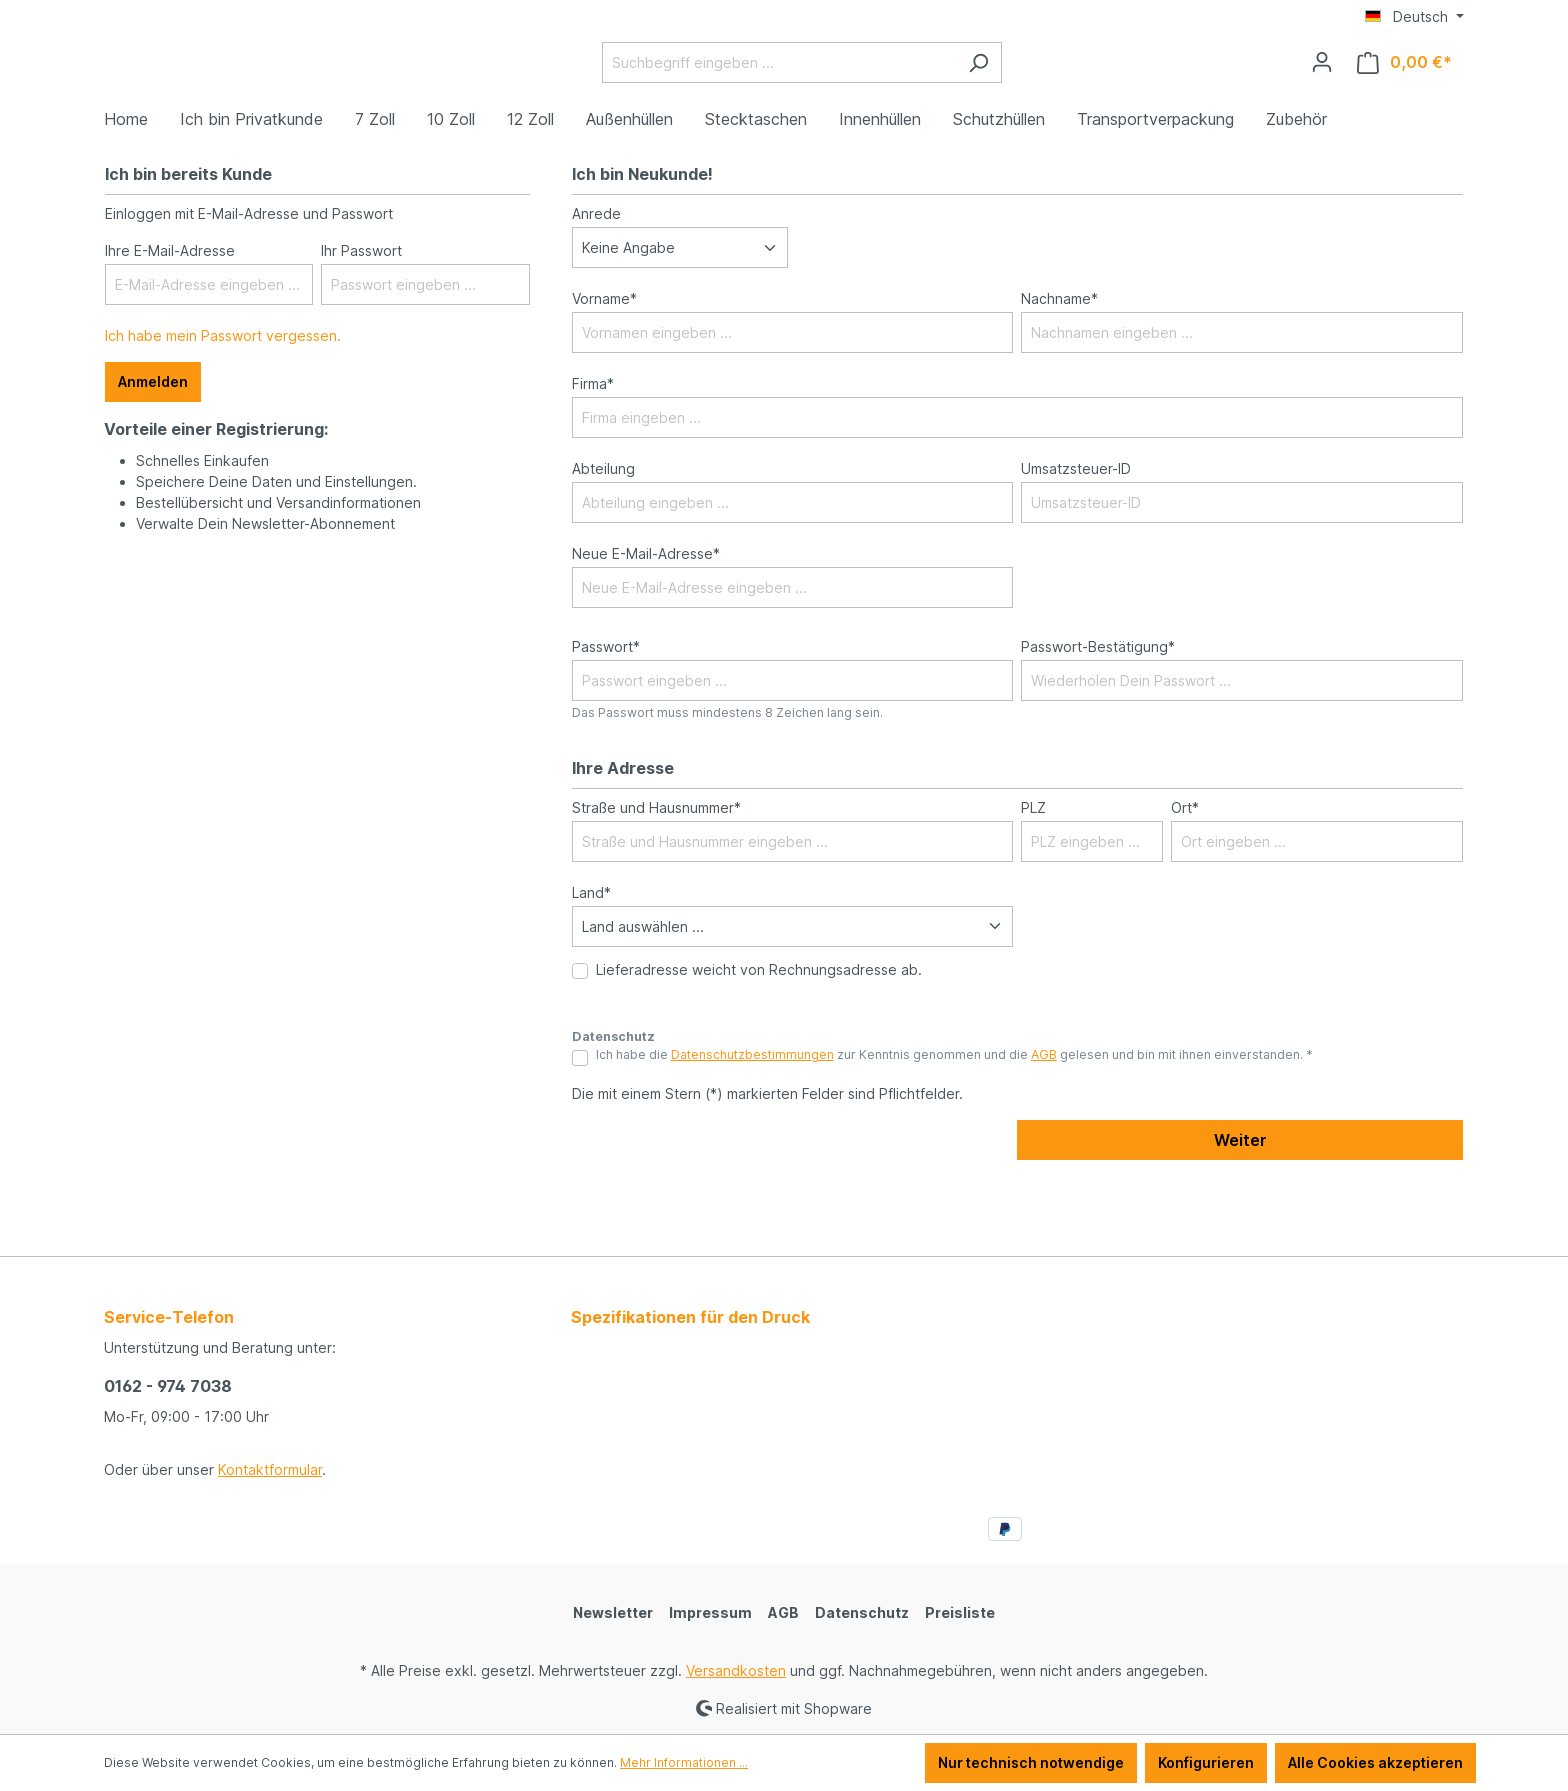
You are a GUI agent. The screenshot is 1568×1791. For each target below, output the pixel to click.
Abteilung (603, 543)
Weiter (1240, 1215)
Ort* (1185, 881)
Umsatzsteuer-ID (1076, 543)
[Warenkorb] (1404, 99)
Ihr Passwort (361, 325)
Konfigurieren (1206, 1762)
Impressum (710, 1612)
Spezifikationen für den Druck (690, 1317)
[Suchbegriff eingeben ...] (829, 99)
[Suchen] (1028, 99)
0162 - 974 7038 (168, 1386)
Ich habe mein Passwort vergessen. (223, 410)
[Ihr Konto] (1322, 99)
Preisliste (960, 1612)
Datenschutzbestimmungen (752, 1129)
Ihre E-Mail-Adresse (170, 325)
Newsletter (613, 1612)
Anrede (596, 288)
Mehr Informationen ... (684, 1762)
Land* (591, 966)
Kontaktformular (270, 1469)
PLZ (1033, 881)
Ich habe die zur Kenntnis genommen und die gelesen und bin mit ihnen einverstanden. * (954, 1129)
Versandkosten (736, 1670)
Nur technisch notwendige (1031, 1762)
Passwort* (606, 721)
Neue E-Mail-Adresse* (646, 628)
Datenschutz (862, 1612)
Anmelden (153, 456)
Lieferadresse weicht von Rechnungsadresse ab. (759, 1043)
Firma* (593, 458)
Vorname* (604, 373)
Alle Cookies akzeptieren (1375, 1762)
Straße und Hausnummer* (656, 881)
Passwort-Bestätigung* (1098, 721)
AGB (1044, 1129)
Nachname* (1059, 373)
